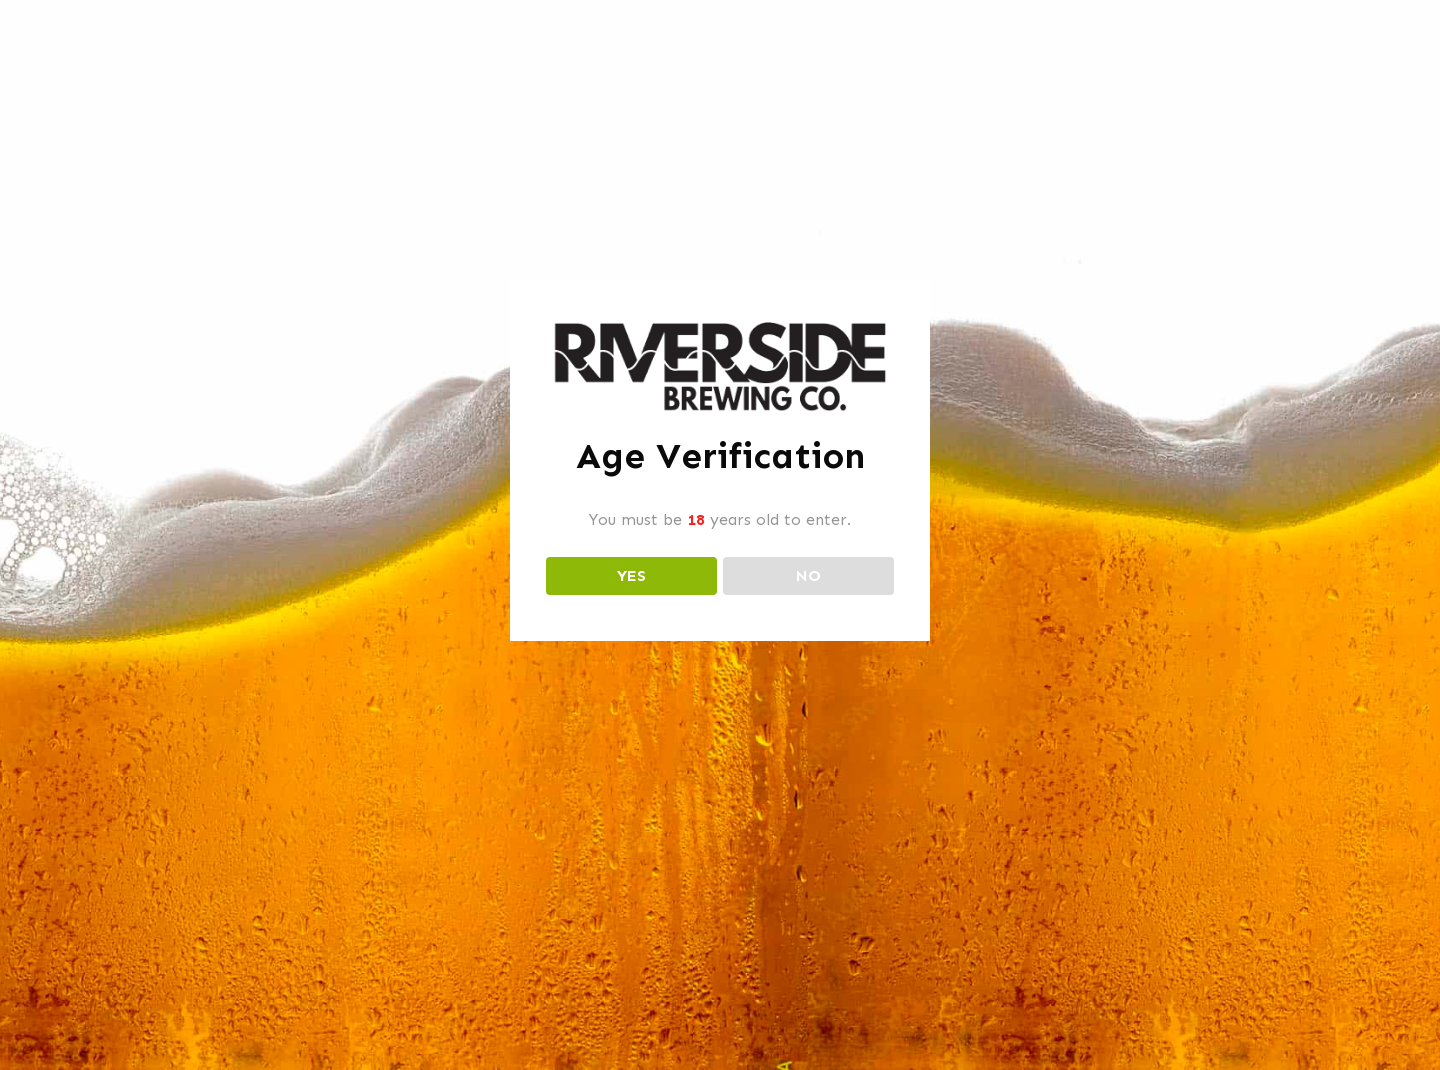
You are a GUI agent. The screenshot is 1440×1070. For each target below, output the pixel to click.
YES (631, 575)
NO (808, 575)
